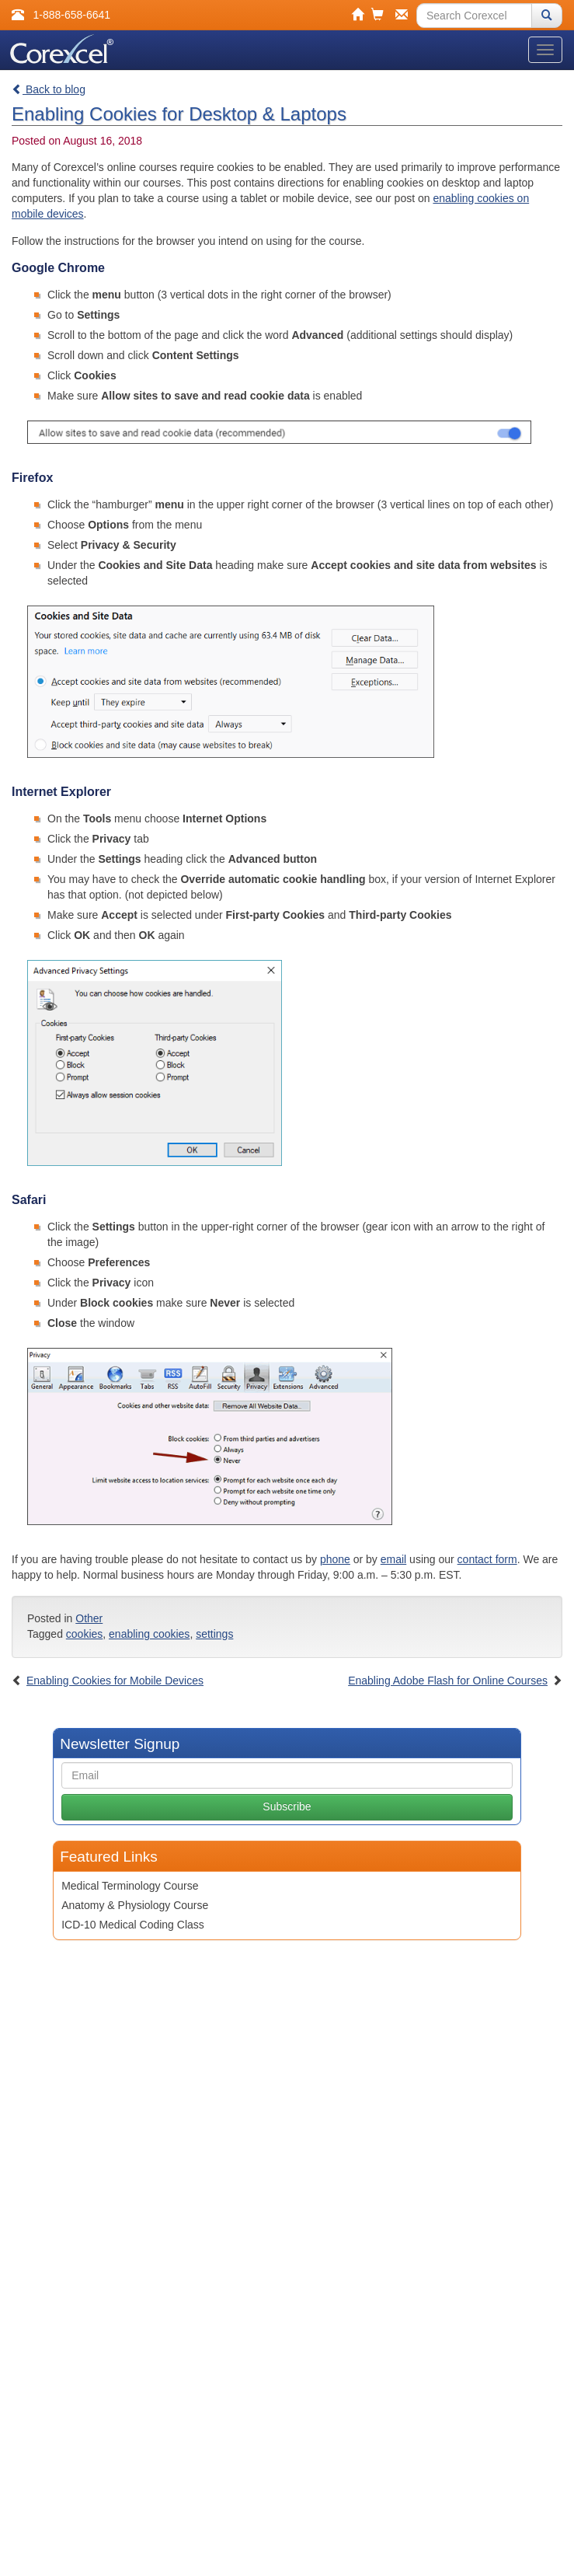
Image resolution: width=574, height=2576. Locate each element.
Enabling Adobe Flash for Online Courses (448, 1680)
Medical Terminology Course (129, 1886)
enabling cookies (149, 1634)
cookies (84, 1634)
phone (335, 1559)
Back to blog (48, 89)
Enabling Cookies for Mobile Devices (115, 1680)
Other (89, 1618)
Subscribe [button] (287, 1806)
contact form (487, 1559)
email (393, 1559)
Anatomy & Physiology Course (134, 1905)
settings (214, 1634)
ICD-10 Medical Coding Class (132, 1924)
